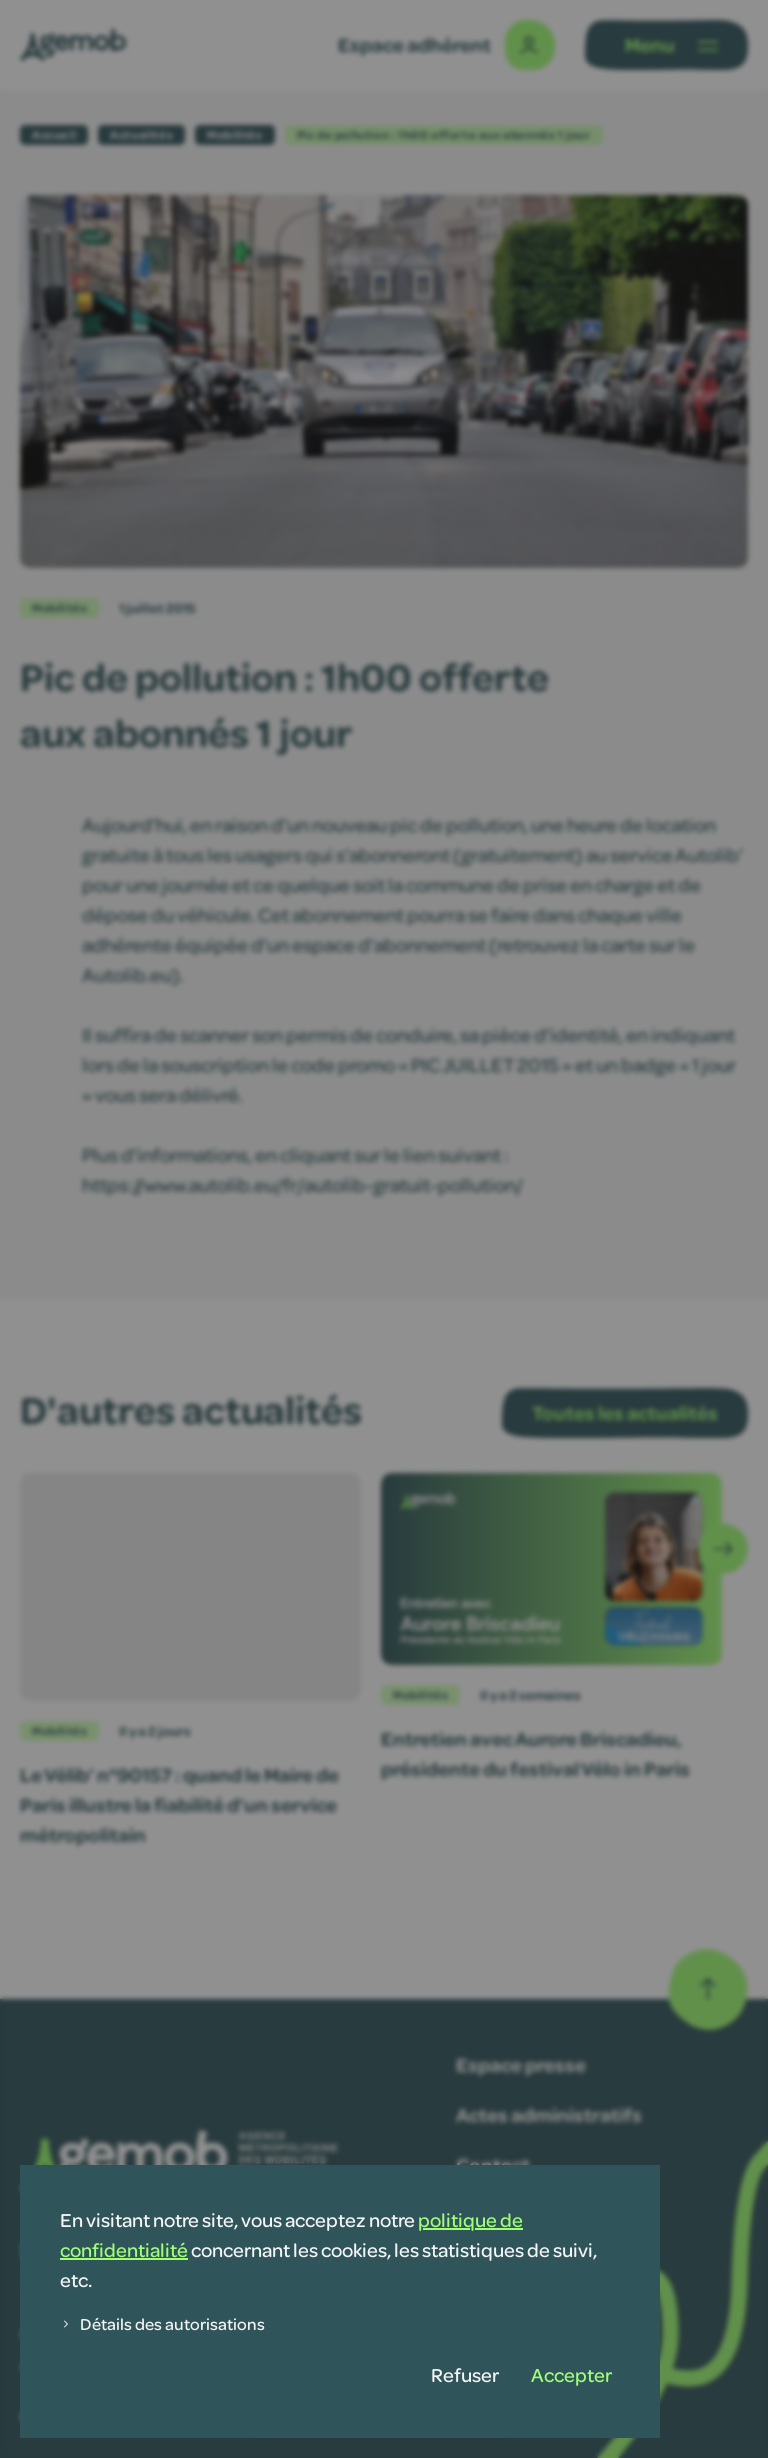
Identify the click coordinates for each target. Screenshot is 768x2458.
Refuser (465, 2374)
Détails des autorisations (162, 2323)
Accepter (571, 2374)
